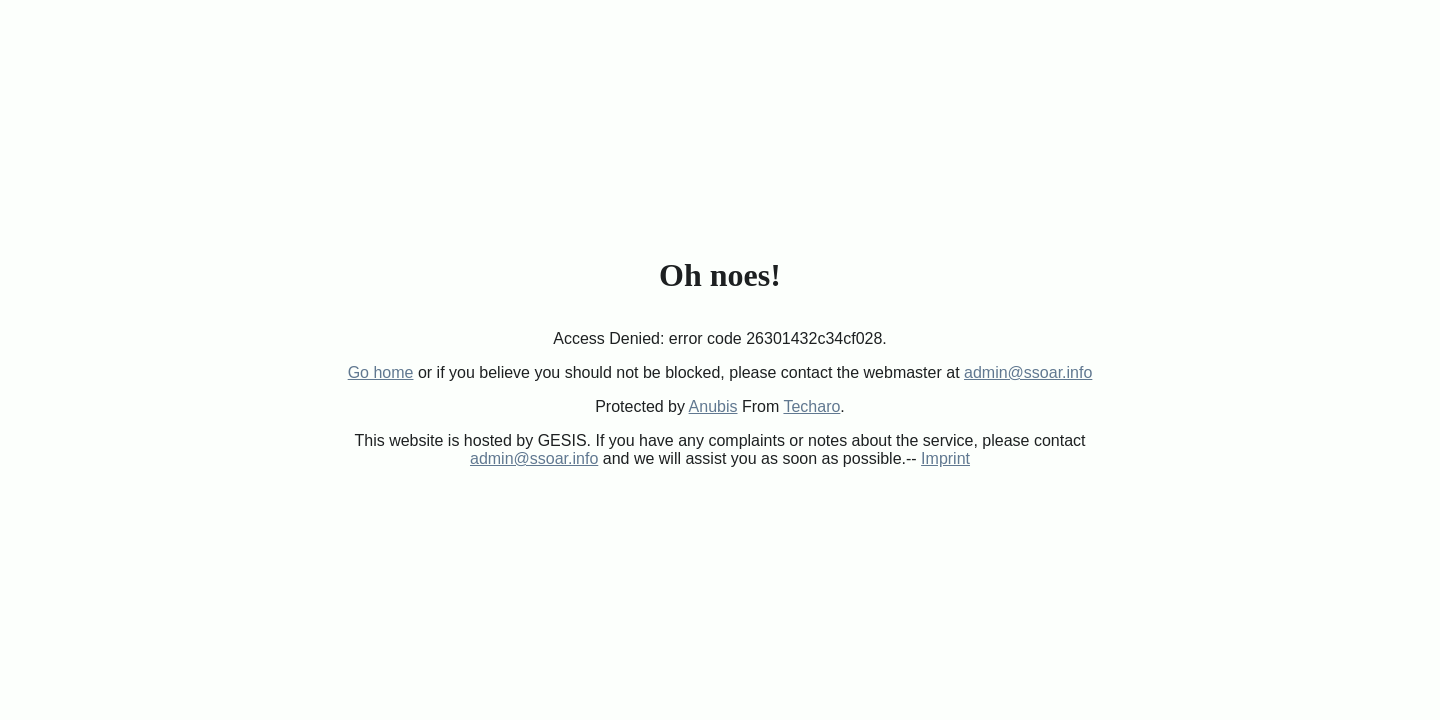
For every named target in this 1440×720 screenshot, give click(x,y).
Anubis (713, 406)
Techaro (811, 406)
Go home (381, 372)
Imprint (945, 458)
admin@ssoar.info (1028, 372)
